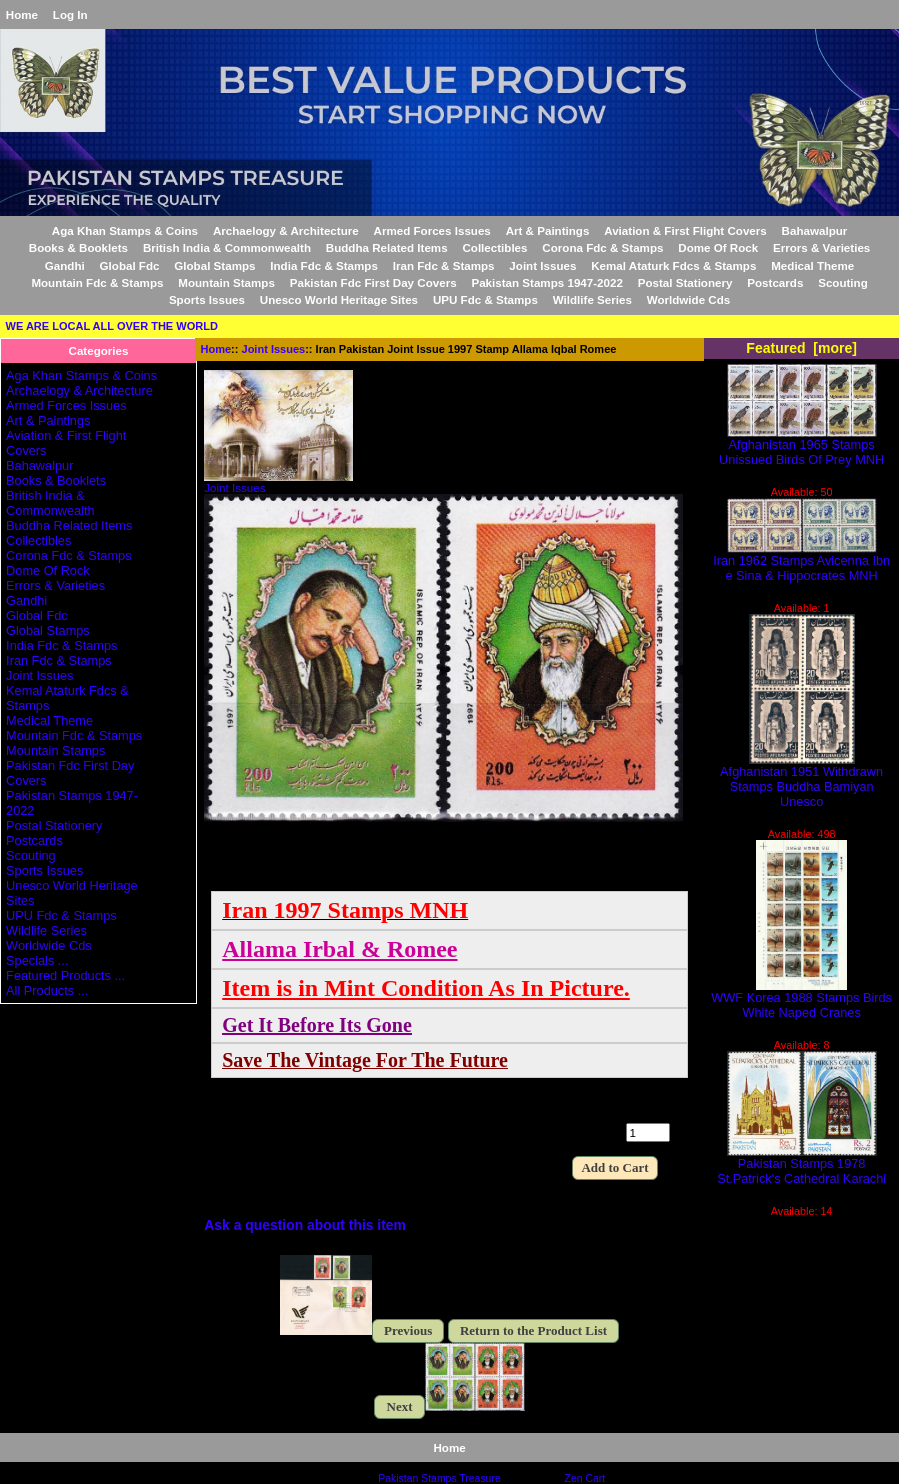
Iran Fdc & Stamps (444, 265)
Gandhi (65, 265)
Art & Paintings (548, 230)
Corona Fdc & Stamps (602, 247)
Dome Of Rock (718, 247)
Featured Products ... (65, 975)
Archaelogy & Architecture (286, 230)
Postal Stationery (685, 282)
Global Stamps (214, 265)
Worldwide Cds (689, 299)
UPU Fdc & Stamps (485, 299)
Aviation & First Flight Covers (685, 230)
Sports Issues (207, 299)
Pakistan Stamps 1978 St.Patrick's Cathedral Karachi (801, 1165)
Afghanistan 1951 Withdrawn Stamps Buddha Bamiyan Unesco (801, 780)
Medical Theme (812, 265)
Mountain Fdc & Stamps (97, 282)
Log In (70, 14)
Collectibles (494, 247)
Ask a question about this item (305, 1225)
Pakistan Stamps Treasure (439, 1478)
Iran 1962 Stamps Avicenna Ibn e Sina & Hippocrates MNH (801, 562)
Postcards (775, 282)
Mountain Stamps (226, 282)
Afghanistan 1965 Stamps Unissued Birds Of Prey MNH (801, 446)
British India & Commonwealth (227, 247)
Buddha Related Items (387, 247)
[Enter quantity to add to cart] (648, 1132)
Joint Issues (274, 349)
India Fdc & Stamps (324, 265)
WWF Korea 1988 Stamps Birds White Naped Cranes (801, 999)
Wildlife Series (592, 299)
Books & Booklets (78, 247)
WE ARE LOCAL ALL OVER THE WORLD (112, 326)
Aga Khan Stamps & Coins (125, 230)
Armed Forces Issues (432, 230)
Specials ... (37, 960)
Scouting (843, 282)
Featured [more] (801, 348)
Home (22, 14)
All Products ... (47, 990)
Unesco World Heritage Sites (339, 299)
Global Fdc (130, 265)
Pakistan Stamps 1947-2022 (546, 282)
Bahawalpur (815, 230)
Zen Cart (585, 1478)
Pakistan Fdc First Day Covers (373, 282)
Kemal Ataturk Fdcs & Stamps (673, 265)
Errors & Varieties (821, 247)
